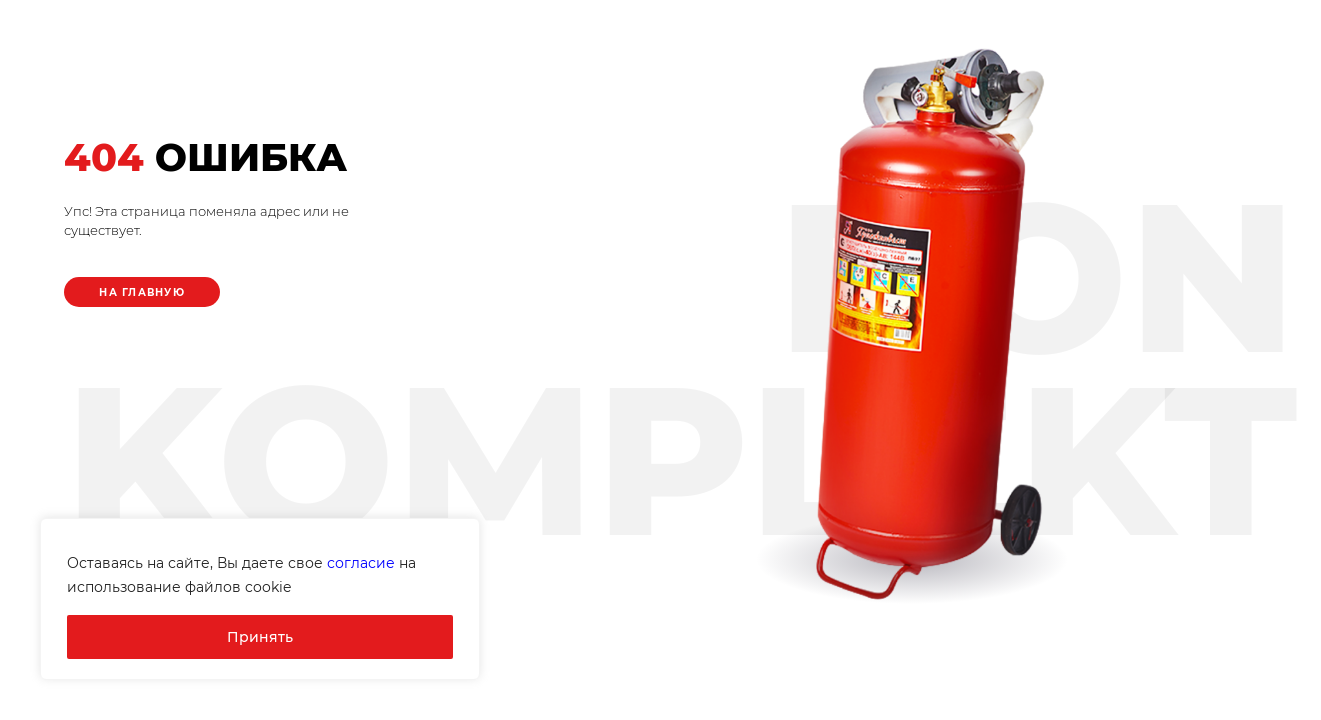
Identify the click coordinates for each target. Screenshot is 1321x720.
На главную (142, 292)
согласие (361, 563)
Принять (260, 637)
